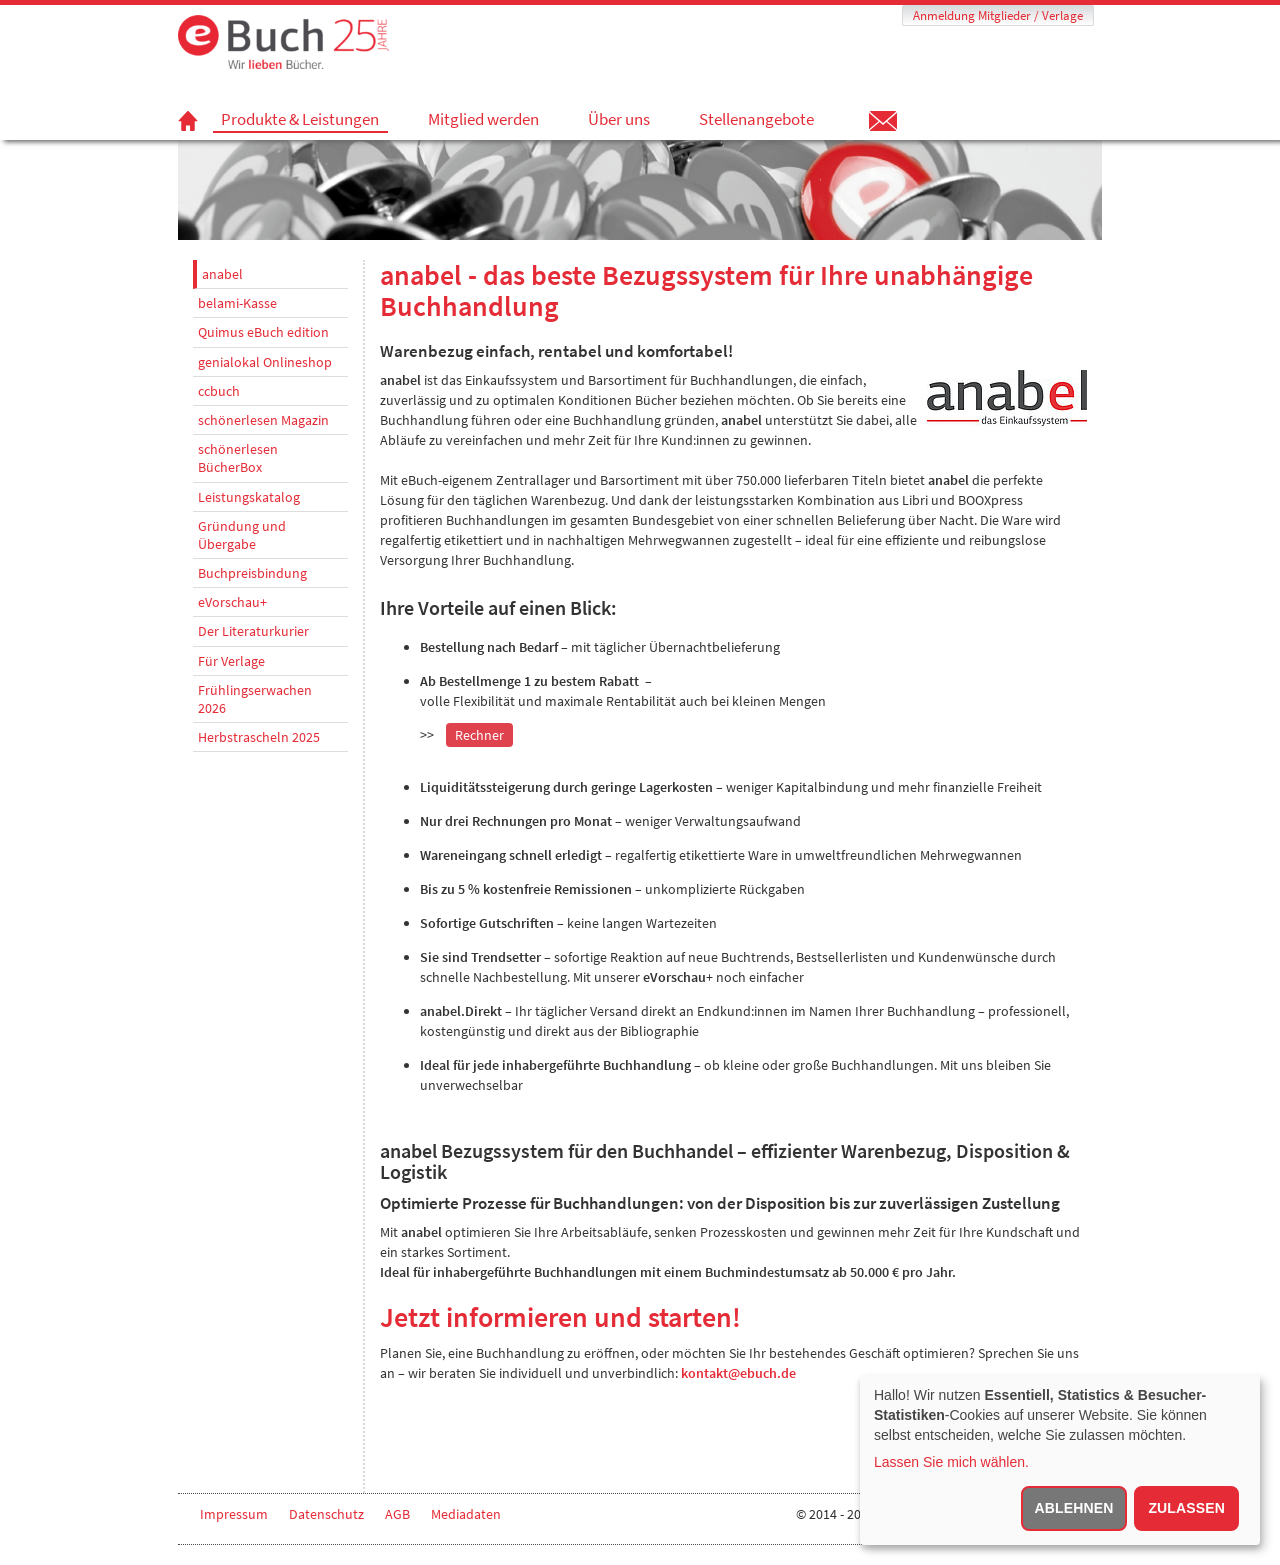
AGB (397, 1514)
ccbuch (219, 391)
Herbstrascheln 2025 (259, 737)
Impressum (234, 1514)
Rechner (479, 735)
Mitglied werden (483, 119)
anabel (222, 274)
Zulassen (1186, 1508)
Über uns (619, 119)
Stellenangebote (756, 119)
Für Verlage (231, 661)
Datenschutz (326, 1514)
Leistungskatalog (249, 497)
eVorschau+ (232, 602)
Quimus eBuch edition (263, 332)
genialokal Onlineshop (265, 362)
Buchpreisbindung (252, 573)
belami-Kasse (237, 303)
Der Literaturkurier (253, 631)
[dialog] (1060, 1460)
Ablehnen (1074, 1508)
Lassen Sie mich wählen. (951, 1462)
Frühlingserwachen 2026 (255, 699)
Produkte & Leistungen (300, 119)
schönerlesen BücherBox (238, 458)
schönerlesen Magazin (263, 420)
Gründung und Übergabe (242, 535)
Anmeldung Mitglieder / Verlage (998, 15)
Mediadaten (466, 1514)
